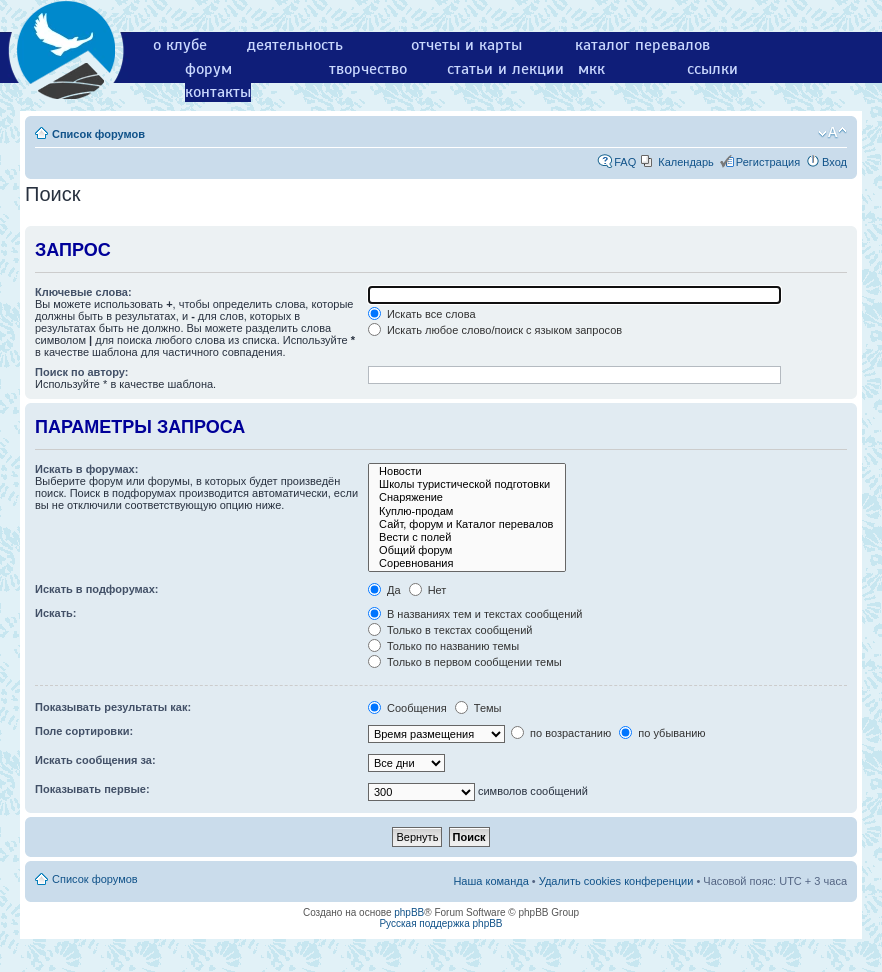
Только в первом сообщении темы (465, 662)
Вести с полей (467, 537)
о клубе (180, 45)
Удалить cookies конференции (616, 881)
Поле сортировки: (84, 731)
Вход (834, 162)
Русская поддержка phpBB (440, 923)
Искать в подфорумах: (97, 589)
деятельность (295, 45)
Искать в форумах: (86, 469)
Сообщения (407, 708)
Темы (478, 708)
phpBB (409, 912)
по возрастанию (561, 733)
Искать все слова (422, 314)
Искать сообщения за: (95, 760)
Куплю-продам (467, 511)
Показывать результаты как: (113, 707)
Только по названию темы (443, 646)
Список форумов (98, 134)
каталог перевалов (642, 45)
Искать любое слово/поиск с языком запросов (495, 330)
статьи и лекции (505, 69)
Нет (428, 590)
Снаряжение (467, 497)
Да (384, 590)
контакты (218, 92)
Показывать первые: (92, 789)
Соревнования (467, 563)
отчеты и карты (466, 45)
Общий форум (467, 550)
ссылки (712, 69)
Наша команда (490, 881)
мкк (591, 69)
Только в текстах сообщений (450, 630)
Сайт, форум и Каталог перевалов (467, 524)
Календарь (686, 162)
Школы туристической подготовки (467, 484)
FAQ (625, 162)
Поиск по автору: (81, 372)
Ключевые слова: (83, 292)
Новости (467, 471)
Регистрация (768, 162)
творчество (368, 69)
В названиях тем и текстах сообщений (475, 614)
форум (208, 69)
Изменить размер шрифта (832, 133)
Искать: (55, 613)
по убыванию (662, 733)
